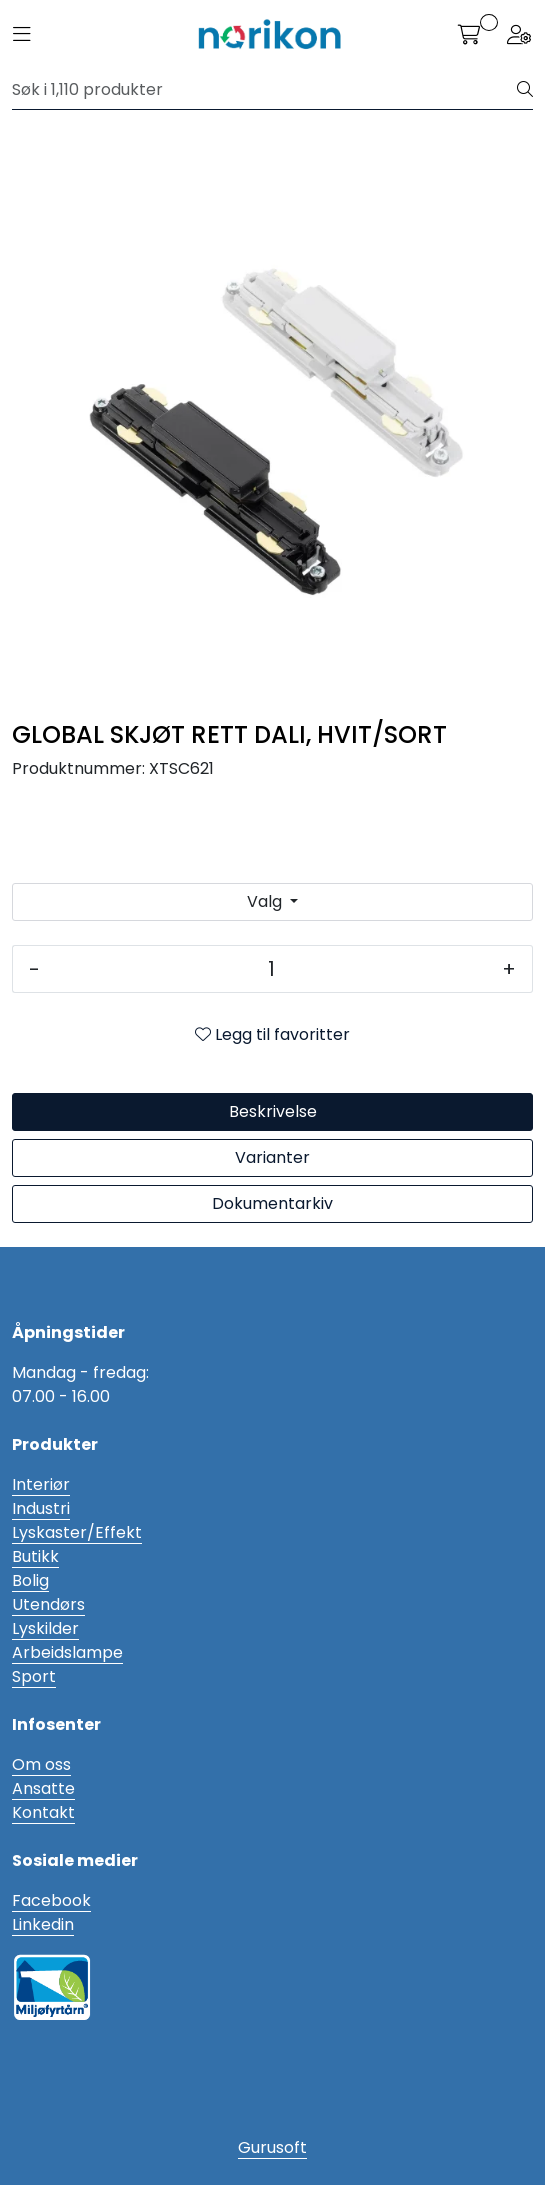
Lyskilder (45, 1628)
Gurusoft (272, 2147)
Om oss (41, 1764)
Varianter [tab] (272, 1157)
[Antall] (271, 969)
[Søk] (265, 90)
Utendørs (48, 1604)
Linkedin (43, 1924)
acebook (56, 1900)
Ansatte (43, 1788)
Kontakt (43, 1812)
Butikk (35, 1556)
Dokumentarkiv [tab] (272, 1203)
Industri (41, 1508)
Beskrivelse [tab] (273, 1111)
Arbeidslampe (67, 1652)
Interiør (41, 1484)
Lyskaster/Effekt (77, 1532)
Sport (34, 1676)
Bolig (30, 1580)
